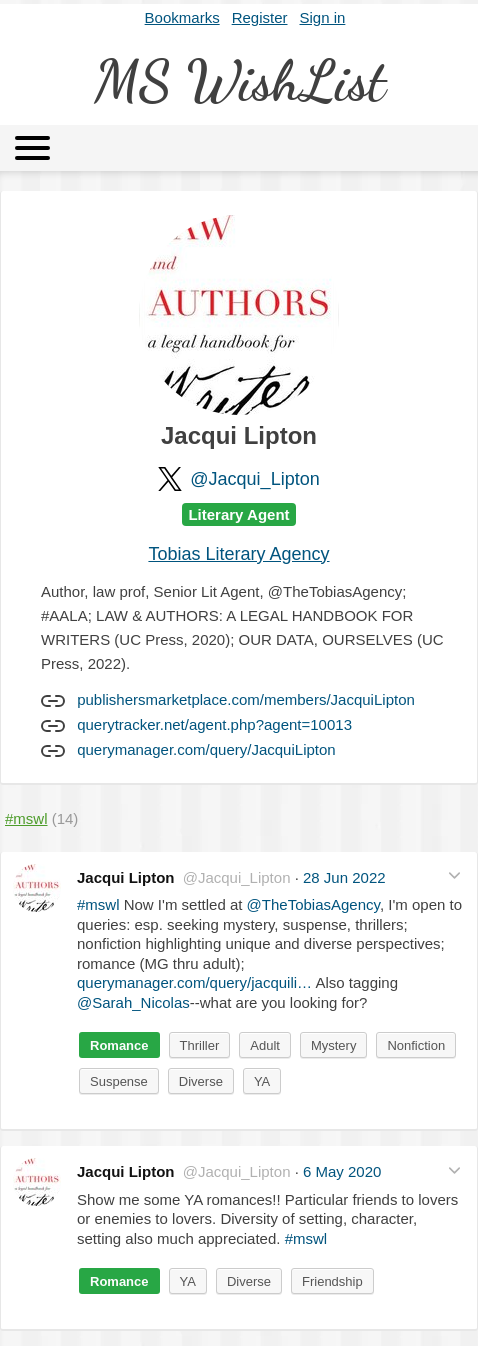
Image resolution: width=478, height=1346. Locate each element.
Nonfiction (416, 1045)
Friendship (332, 1281)
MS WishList (239, 80)
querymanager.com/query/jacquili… (194, 982)
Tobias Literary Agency (238, 554)
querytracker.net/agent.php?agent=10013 (214, 724)
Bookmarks (182, 17)
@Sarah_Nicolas (133, 1002)
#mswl (98, 904)
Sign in (323, 17)
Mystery (334, 1045)
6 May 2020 (342, 1171)
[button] (454, 875)
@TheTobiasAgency (313, 904)
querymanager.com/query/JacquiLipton (206, 749)
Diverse (201, 1081)
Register (260, 17)
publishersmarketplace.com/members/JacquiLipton (246, 699)
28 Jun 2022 (344, 877)
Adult (265, 1045)
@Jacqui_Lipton (254, 479)
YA (262, 1081)
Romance (119, 1045)
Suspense (119, 1081)
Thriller (200, 1045)
